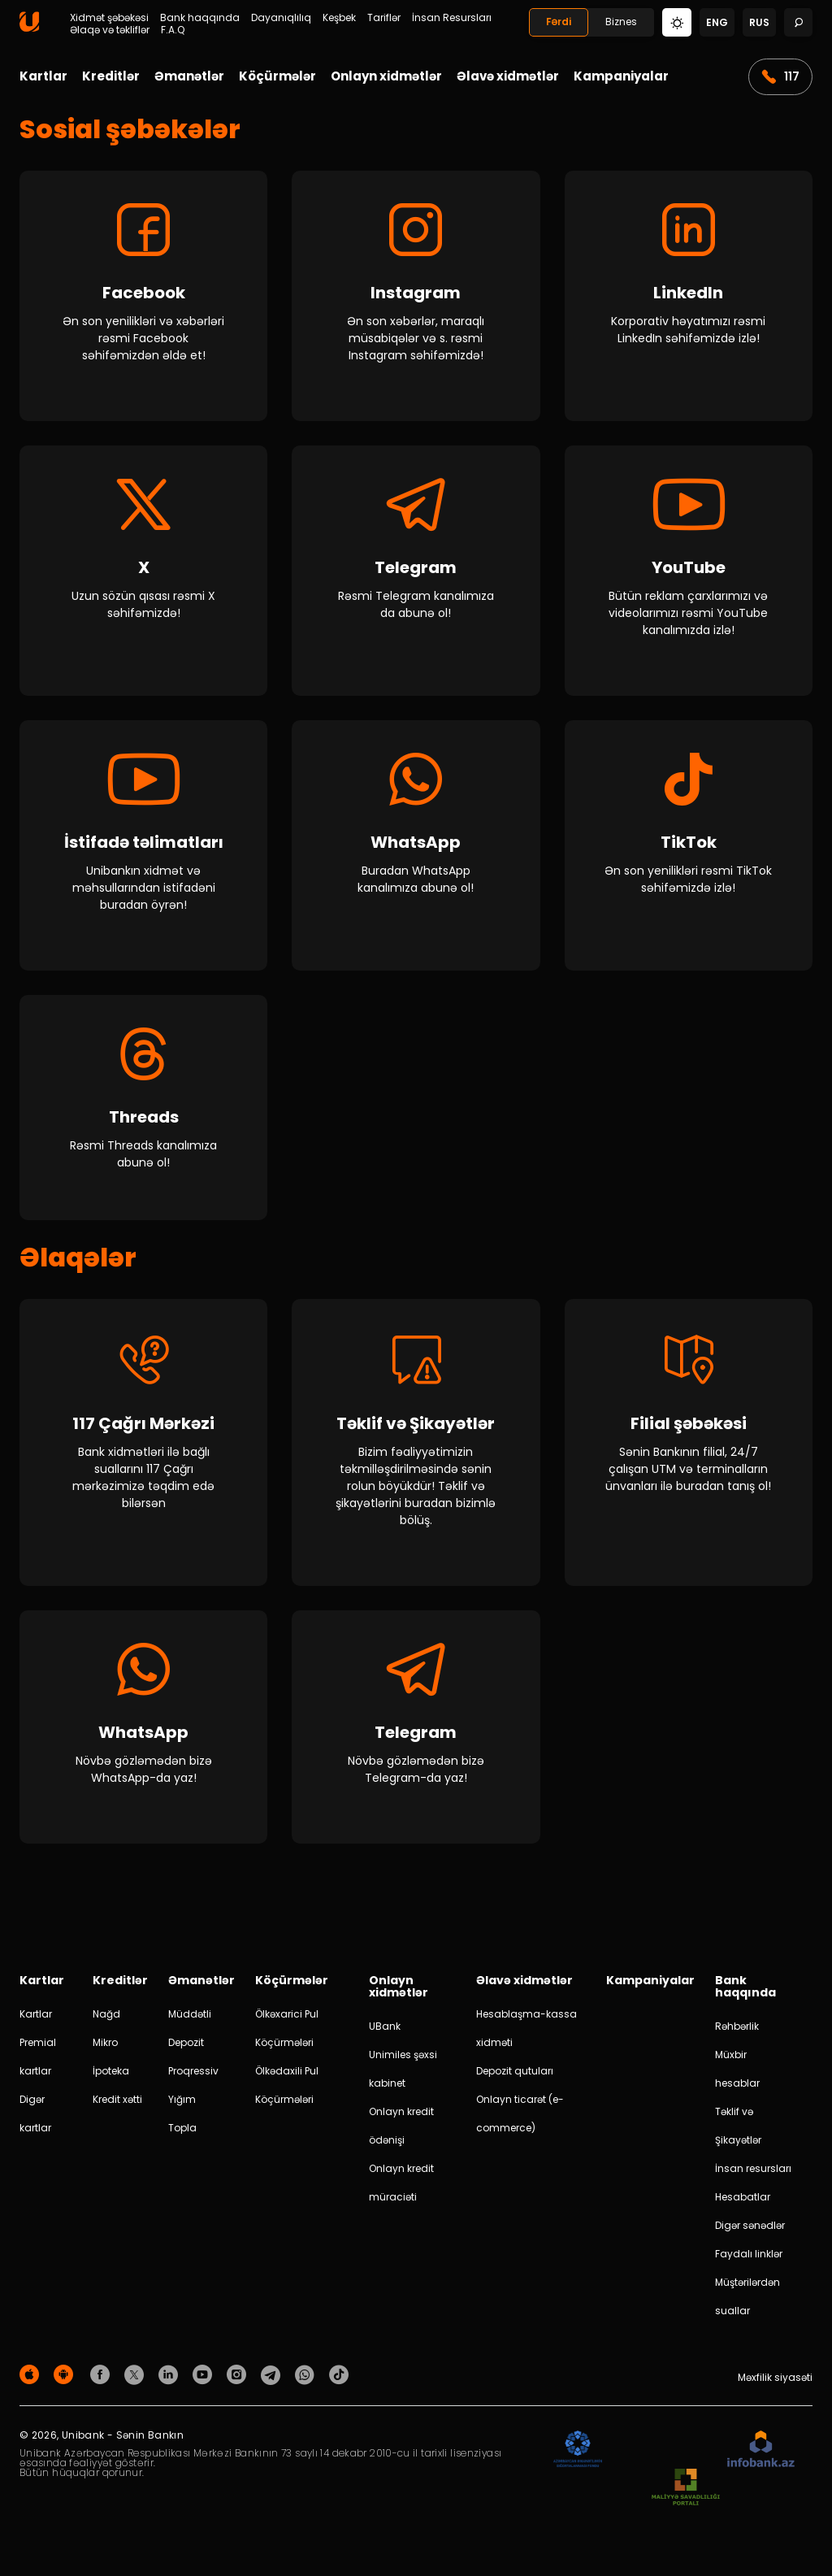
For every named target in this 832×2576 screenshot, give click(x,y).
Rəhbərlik (737, 2034)
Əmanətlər (189, 76)
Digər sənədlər (750, 2233)
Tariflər (384, 18)
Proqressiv (193, 2079)
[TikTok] (688, 845)
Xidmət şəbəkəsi (109, 18)
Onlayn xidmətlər (386, 76)
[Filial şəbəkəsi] (688, 1450)
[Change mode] (676, 21)
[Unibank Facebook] (102, 2382)
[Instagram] (416, 296)
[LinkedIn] (688, 296)
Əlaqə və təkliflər (110, 30)
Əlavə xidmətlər (508, 76)
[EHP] (664, 2458)
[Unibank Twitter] (136, 2382)
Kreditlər (111, 76)
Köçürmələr (277, 76)
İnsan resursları (753, 2176)
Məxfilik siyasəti (775, 2385)
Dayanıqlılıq (281, 18)
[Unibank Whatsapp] (307, 2382)
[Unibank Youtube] (205, 2382)
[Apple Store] (32, 2382)
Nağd (106, 2022)
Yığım (182, 2107)
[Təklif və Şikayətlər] (416, 1450)
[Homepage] (29, 28)
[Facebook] (143, 296)
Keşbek (339, 18)
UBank (385, 2034)
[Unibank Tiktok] (339, 2382)
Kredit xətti (117, 2107)
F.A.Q (172, 30)
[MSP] (686, 2496)
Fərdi (558, 21)
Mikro (105, 2050)
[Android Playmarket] (66, 2382)
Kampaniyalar (621, 76)
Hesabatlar (742, 2205)
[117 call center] (143, 1450)
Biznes (621, 21)
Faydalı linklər (748, 2262)
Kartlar (43, 76)
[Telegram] (416, 570)
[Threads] (143, 1111)
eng (717, 22)
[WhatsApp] (416, 845)
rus (759, 22)
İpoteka (111, 2079)
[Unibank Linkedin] (170, 2382)
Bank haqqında (200, 18)
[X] (143, 570)
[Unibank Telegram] (273, 2382)
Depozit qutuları (514, 2079)
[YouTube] (688, 570)
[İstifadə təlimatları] (143, 845)
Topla (182, 2136)
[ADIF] (577, 2458)
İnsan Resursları (452, 18)
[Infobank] (761, 2458)
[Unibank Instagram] (239, 2382)
